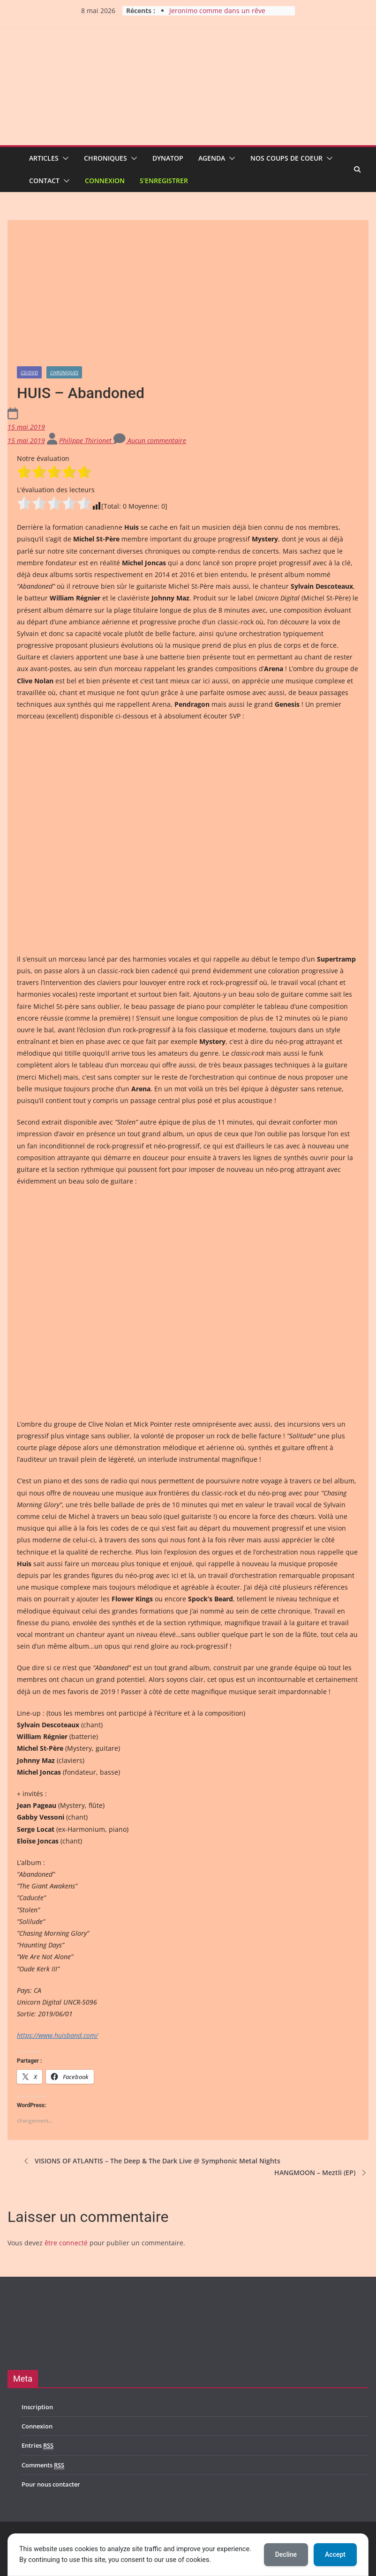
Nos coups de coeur (286, 158)
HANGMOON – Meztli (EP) (321, 2172)
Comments (43, 2465)
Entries (37, 2445)
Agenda (211, 158)
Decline (286, 2554)
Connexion (105, 180)
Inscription (37, 2407)
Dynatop (167, 158)
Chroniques (105, 158)
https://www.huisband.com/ (57, 2035)
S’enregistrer (164, 180)
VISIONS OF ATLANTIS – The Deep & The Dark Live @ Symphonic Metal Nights (151, 2161)
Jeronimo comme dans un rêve (217, 10)
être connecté (66, 2242)
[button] (64, 158)
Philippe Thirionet (86, 440)
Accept (335, 2554)
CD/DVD (29, 372)
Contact (44, 180)
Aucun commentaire (149, 440)
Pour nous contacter (51, 2484)
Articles (44, 158)
